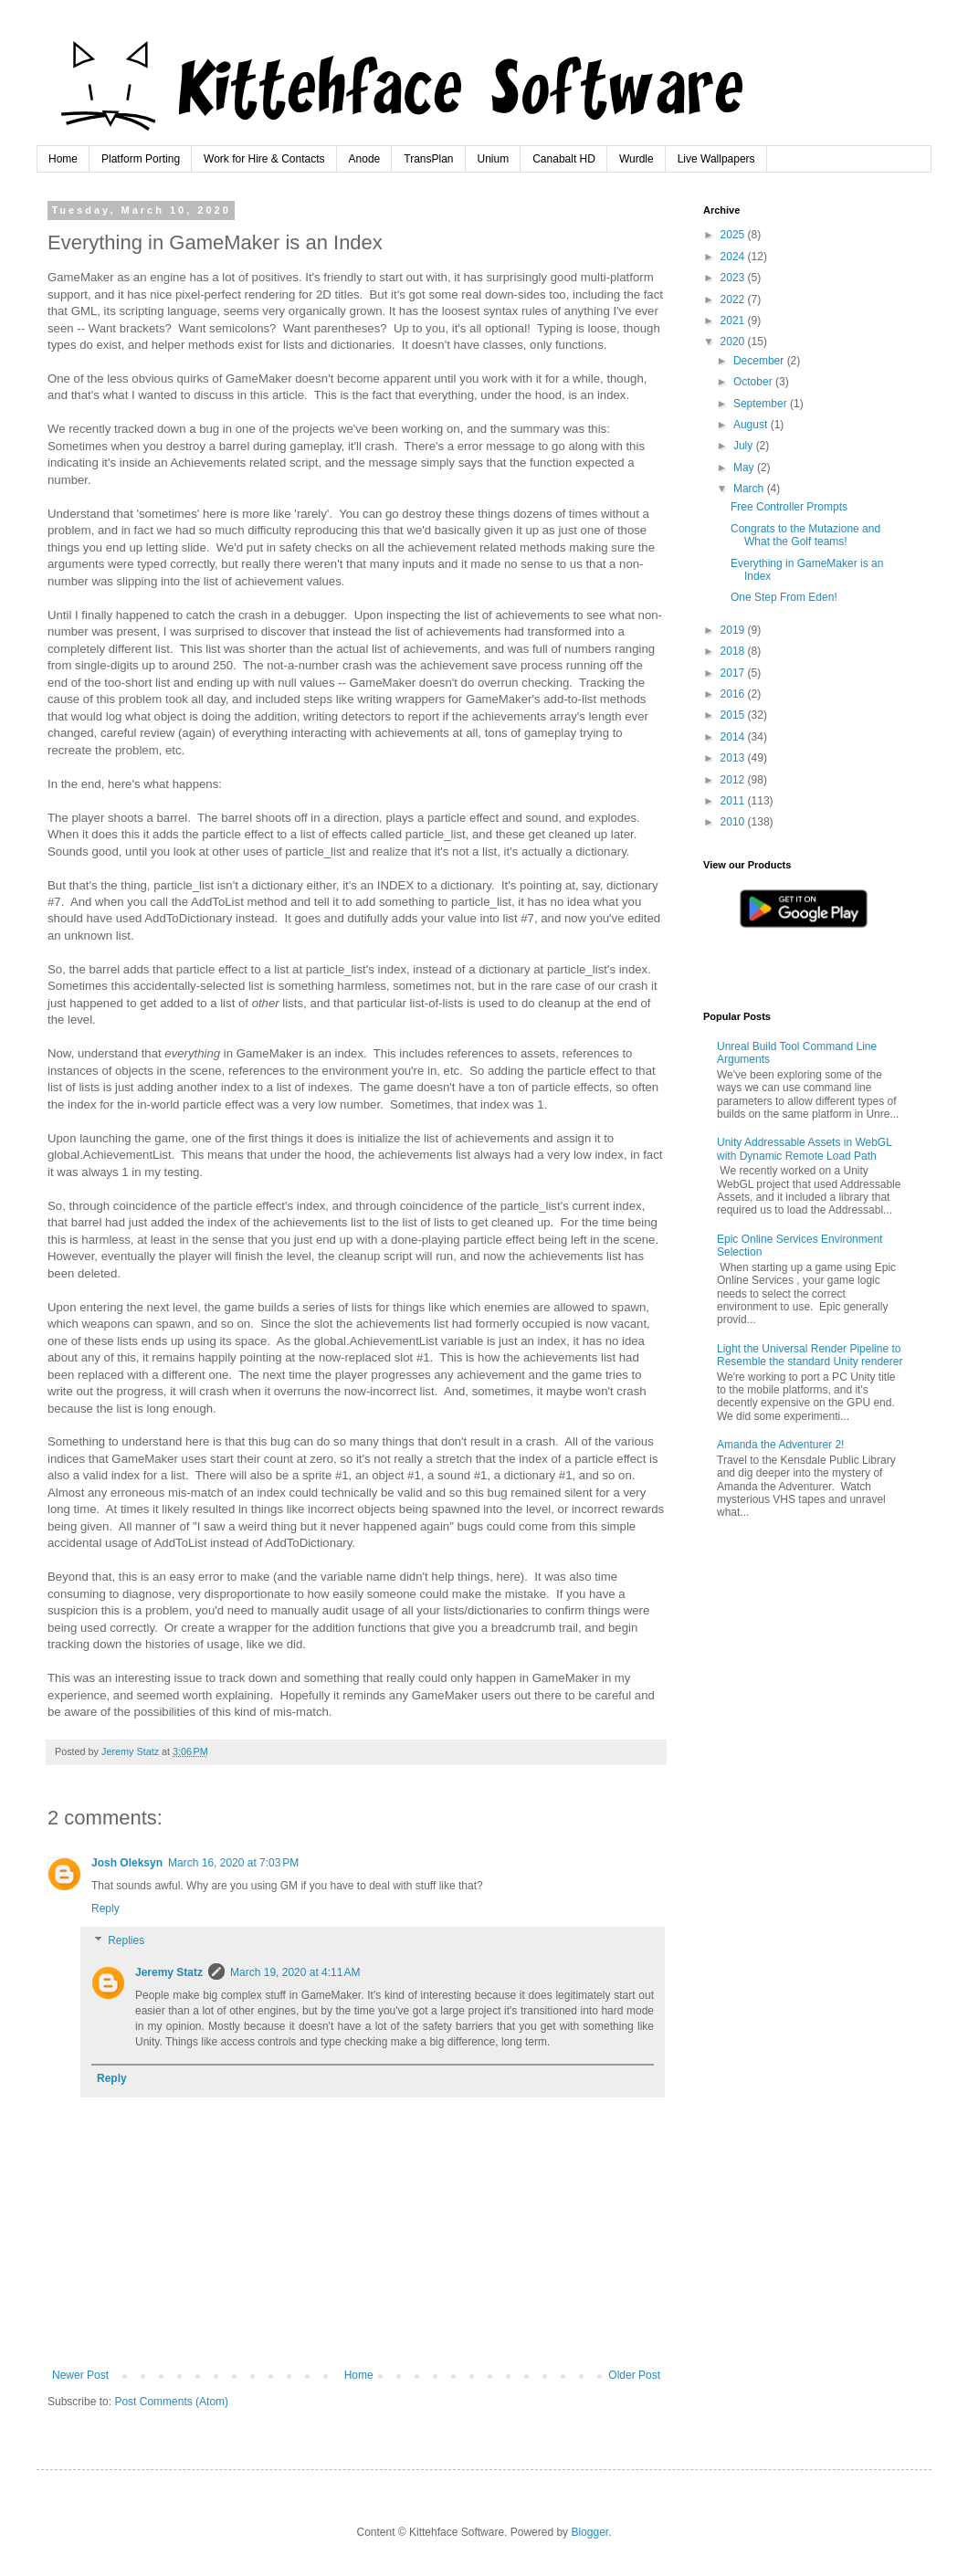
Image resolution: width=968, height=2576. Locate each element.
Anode (365, 158)
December (760, 360)
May (745, 467)
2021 (734, 320)
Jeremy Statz (169, 1972)
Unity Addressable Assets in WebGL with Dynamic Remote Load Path (804, 1149)
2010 (734, 821)
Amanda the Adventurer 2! (780, 1444)
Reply (105, 1908)
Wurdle (636, 158)
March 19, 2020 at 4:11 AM (295, 1972)
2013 (734, 758)
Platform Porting (140, 158)
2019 (734, 630)
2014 (734, 737)
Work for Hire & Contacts (264, 158)
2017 (734, 673)
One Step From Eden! (784, 597)
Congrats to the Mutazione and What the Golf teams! (805, 535)
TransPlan (428, 158)
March (750, 488)
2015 (734, 715)
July (744, 445)
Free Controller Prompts (789, 506)
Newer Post (80, 2375)
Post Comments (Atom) (171, 2401)
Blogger (589, 2532)
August (752, 424)
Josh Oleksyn (127, 1862)
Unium (494, 158)
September (761, 403)
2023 (734, 277)
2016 (734, 694)
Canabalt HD (563, 158)
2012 (734, 779)
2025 (734, 234)
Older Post (634, 2375)
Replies (126, 1941)
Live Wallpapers (716, 158)
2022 (734, 299)
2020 (734, 341)
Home (63, 158)
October (754, 381)
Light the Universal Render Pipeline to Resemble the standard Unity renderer (809, 1355)
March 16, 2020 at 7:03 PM (233, 1862)
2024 (734, 256)
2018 (734, 651)
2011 (734, 800)
